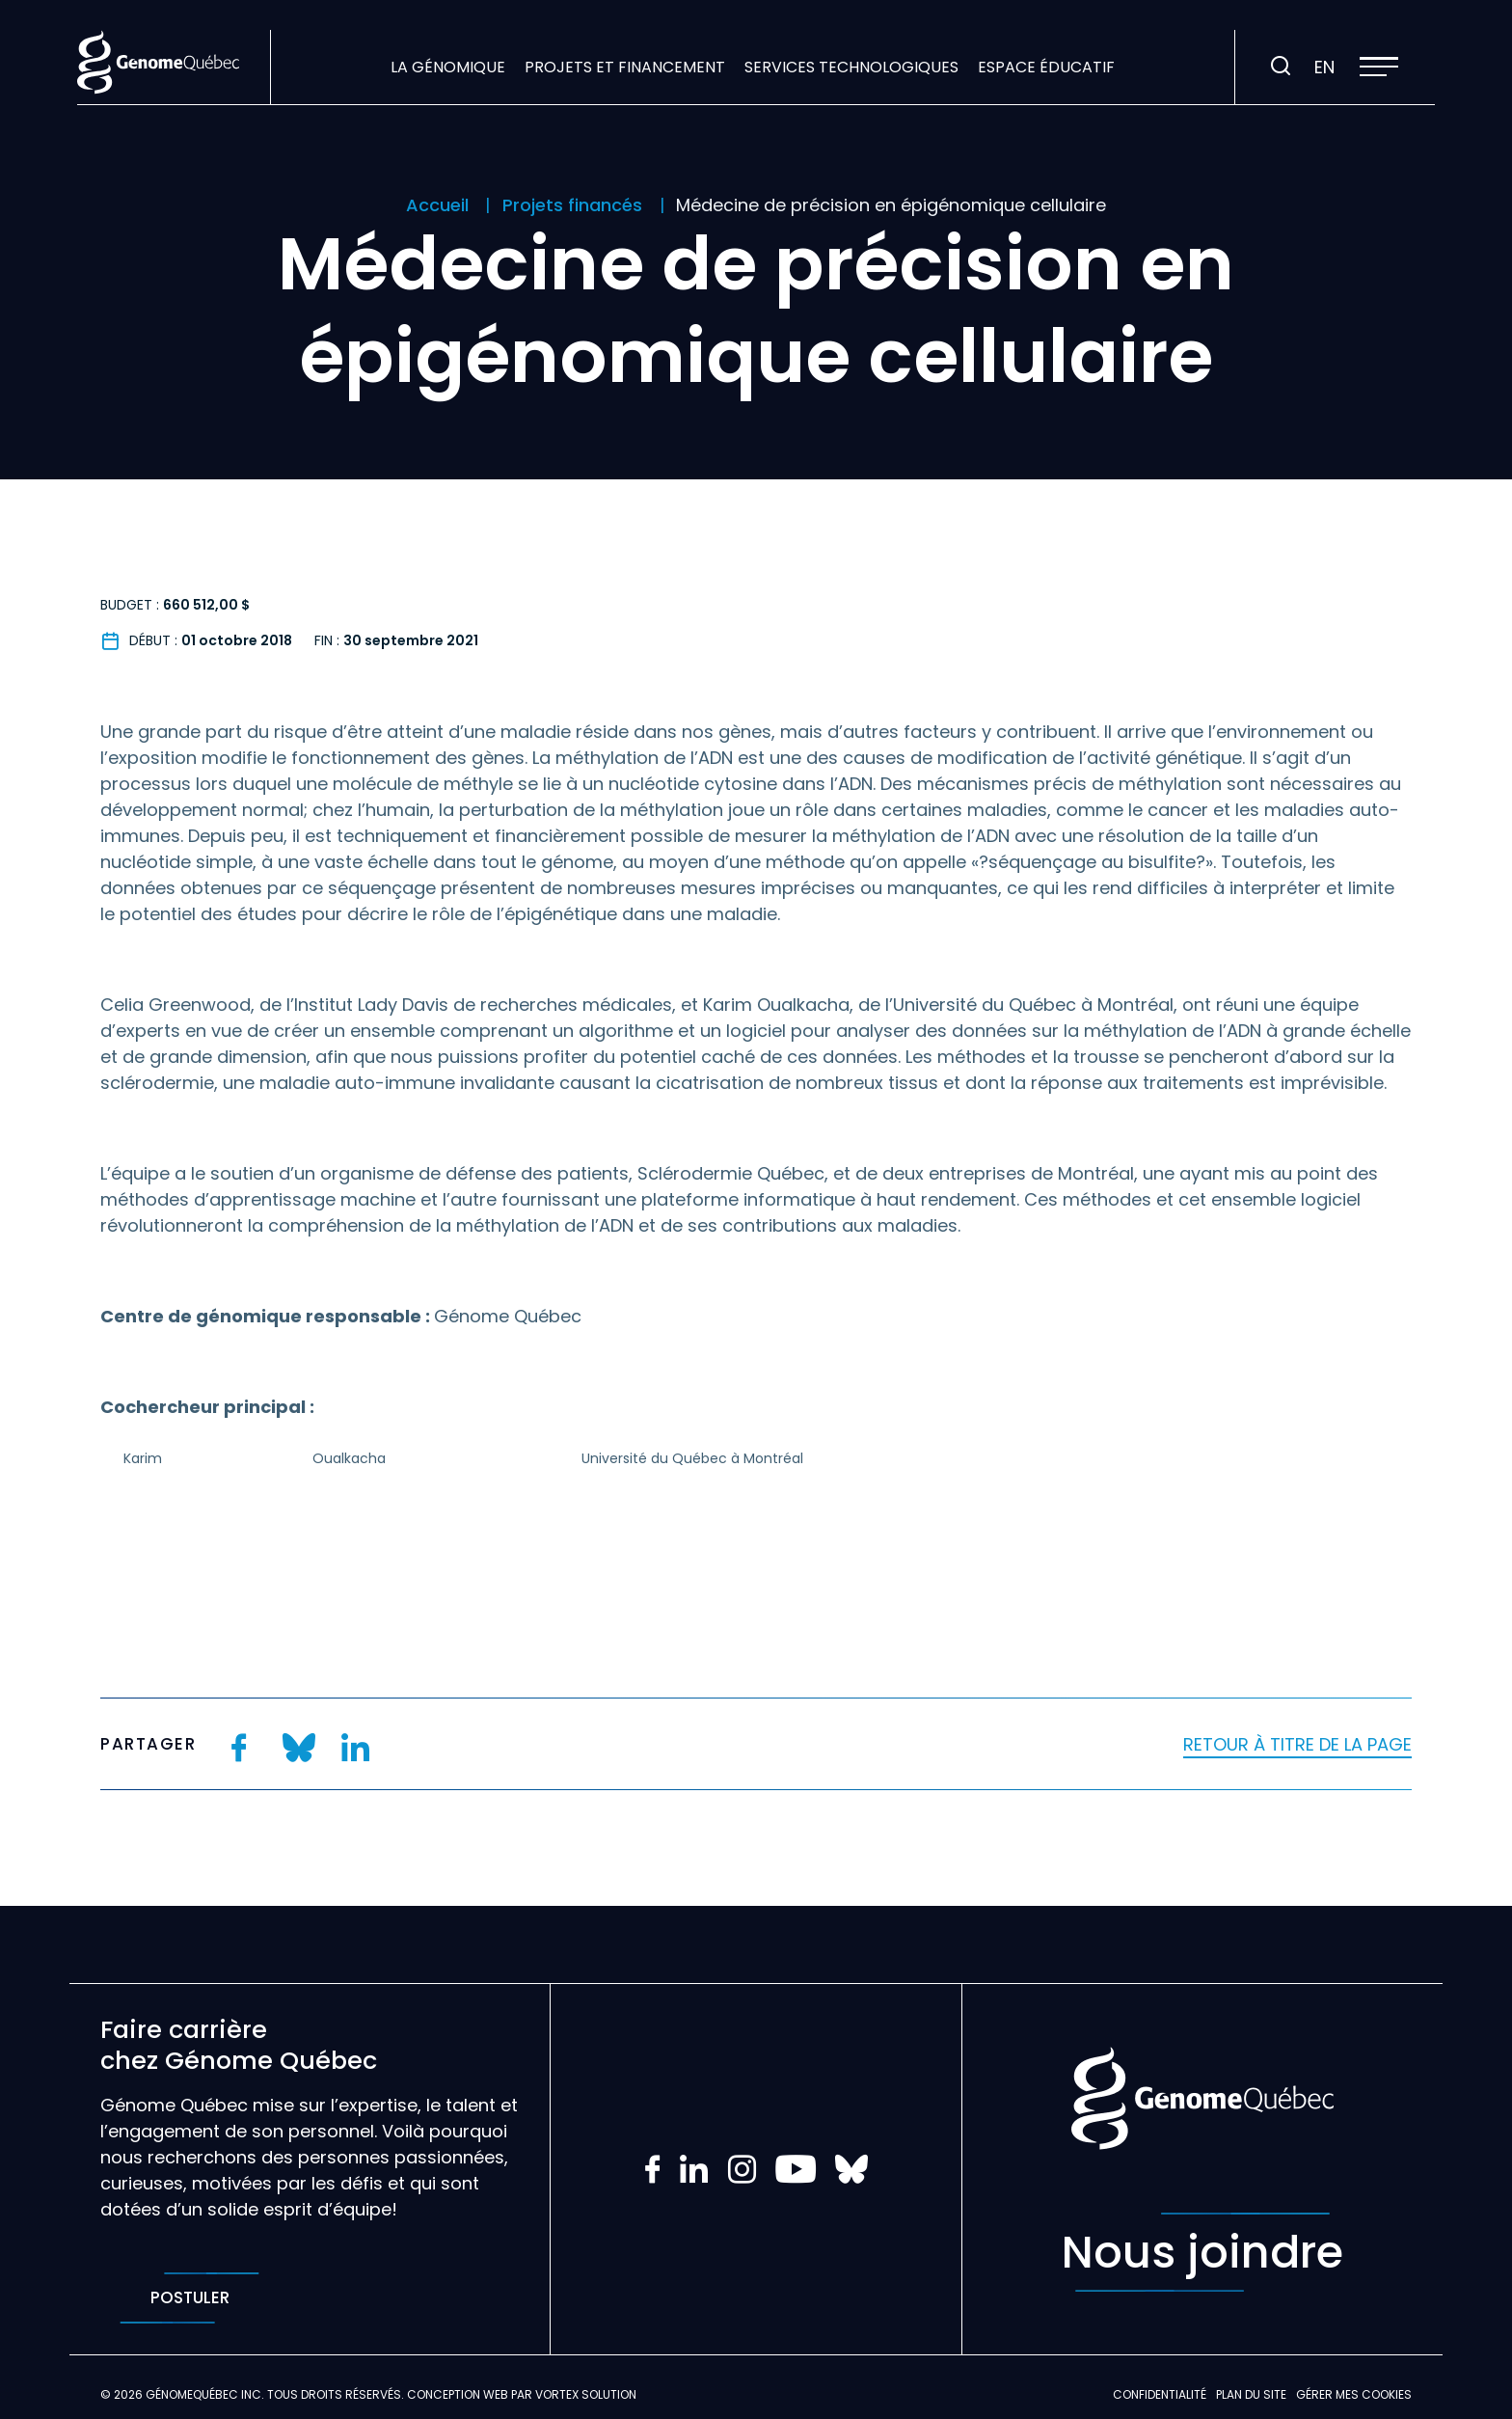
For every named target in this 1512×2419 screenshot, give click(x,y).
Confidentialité (1159, 2394)
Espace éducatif (1046, 67)
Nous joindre (1202, 2252)
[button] (1379, 66)
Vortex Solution (585, 2394)
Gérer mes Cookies (1354, 2394)
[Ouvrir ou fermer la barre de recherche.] (1280, 66)
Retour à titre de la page (1297, 1744)
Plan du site (1251, 2394)
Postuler (189, 2298)
